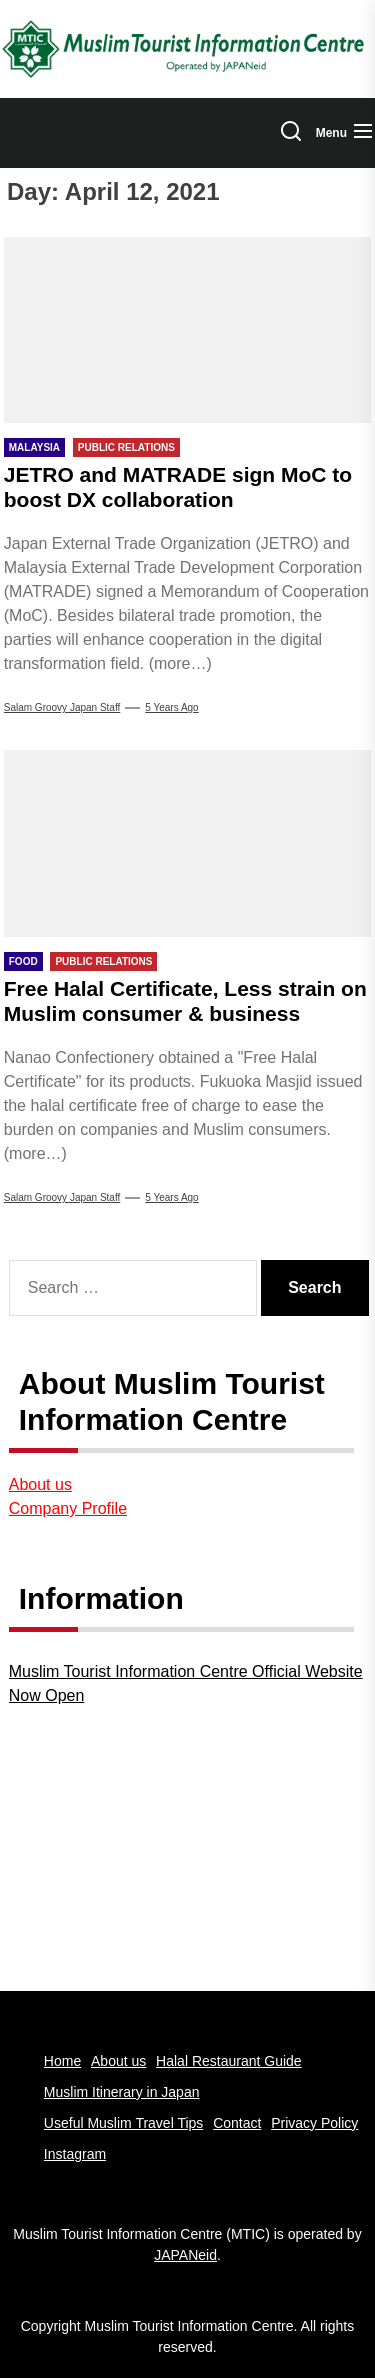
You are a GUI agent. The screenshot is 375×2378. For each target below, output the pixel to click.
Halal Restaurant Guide (229, 2061)
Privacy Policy (314, 2123)
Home (62, 2061)
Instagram (75, 2154)
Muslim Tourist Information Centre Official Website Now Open (186, 1683)
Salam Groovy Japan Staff (62, 707)
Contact (237, 2123)
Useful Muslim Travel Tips (123, 2123)
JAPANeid (185, 2255)
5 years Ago (171, 707)
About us (40, 1484)
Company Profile (68, 1508)
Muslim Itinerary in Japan (122, 2092)
